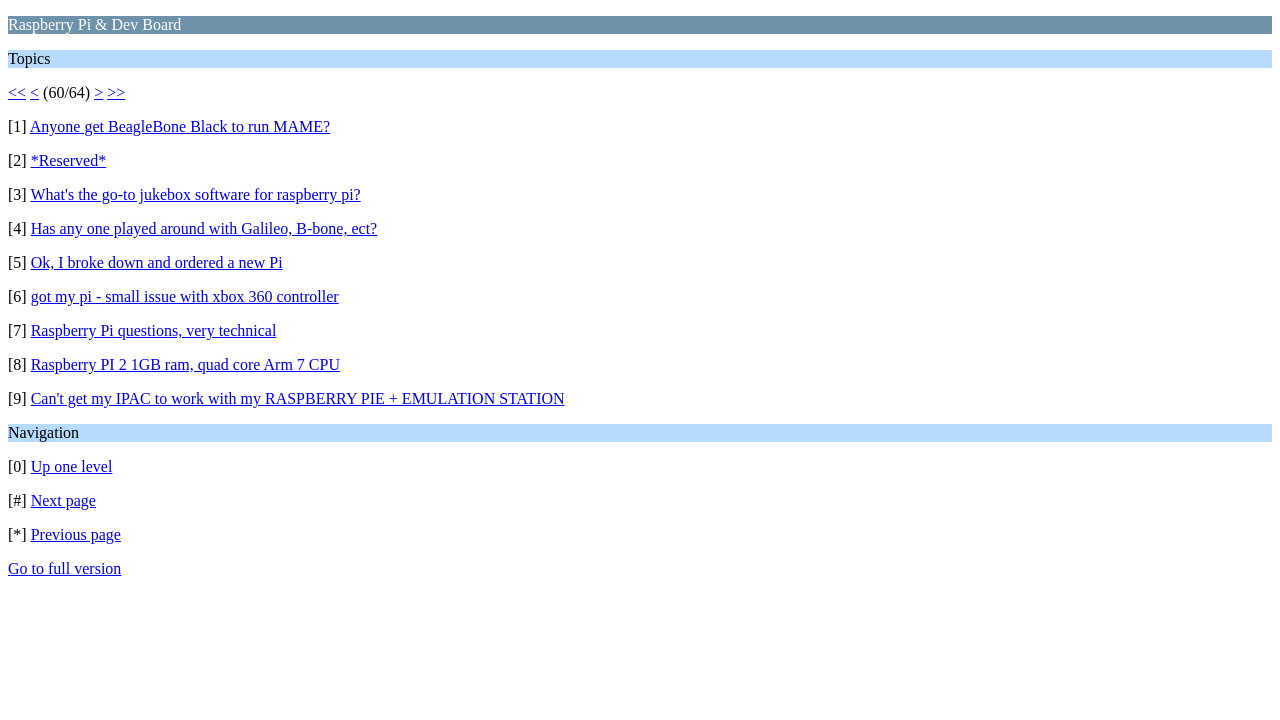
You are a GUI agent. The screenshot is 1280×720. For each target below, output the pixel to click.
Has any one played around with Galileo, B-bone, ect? (204, 228)
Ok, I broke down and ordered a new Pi (157, 262)
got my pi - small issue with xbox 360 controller (185, 296)
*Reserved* (69, 160)
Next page (63, 500)
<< (17, 92)
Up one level (72, 466)
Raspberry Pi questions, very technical (154, 330)
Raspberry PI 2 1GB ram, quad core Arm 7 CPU (185, 364)
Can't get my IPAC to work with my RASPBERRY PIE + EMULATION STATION (298, 398)
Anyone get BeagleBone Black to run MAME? (180, 126)
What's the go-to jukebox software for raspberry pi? (195, 194)
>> (116, 92)
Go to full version (64, 568)
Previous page (76, 534)
